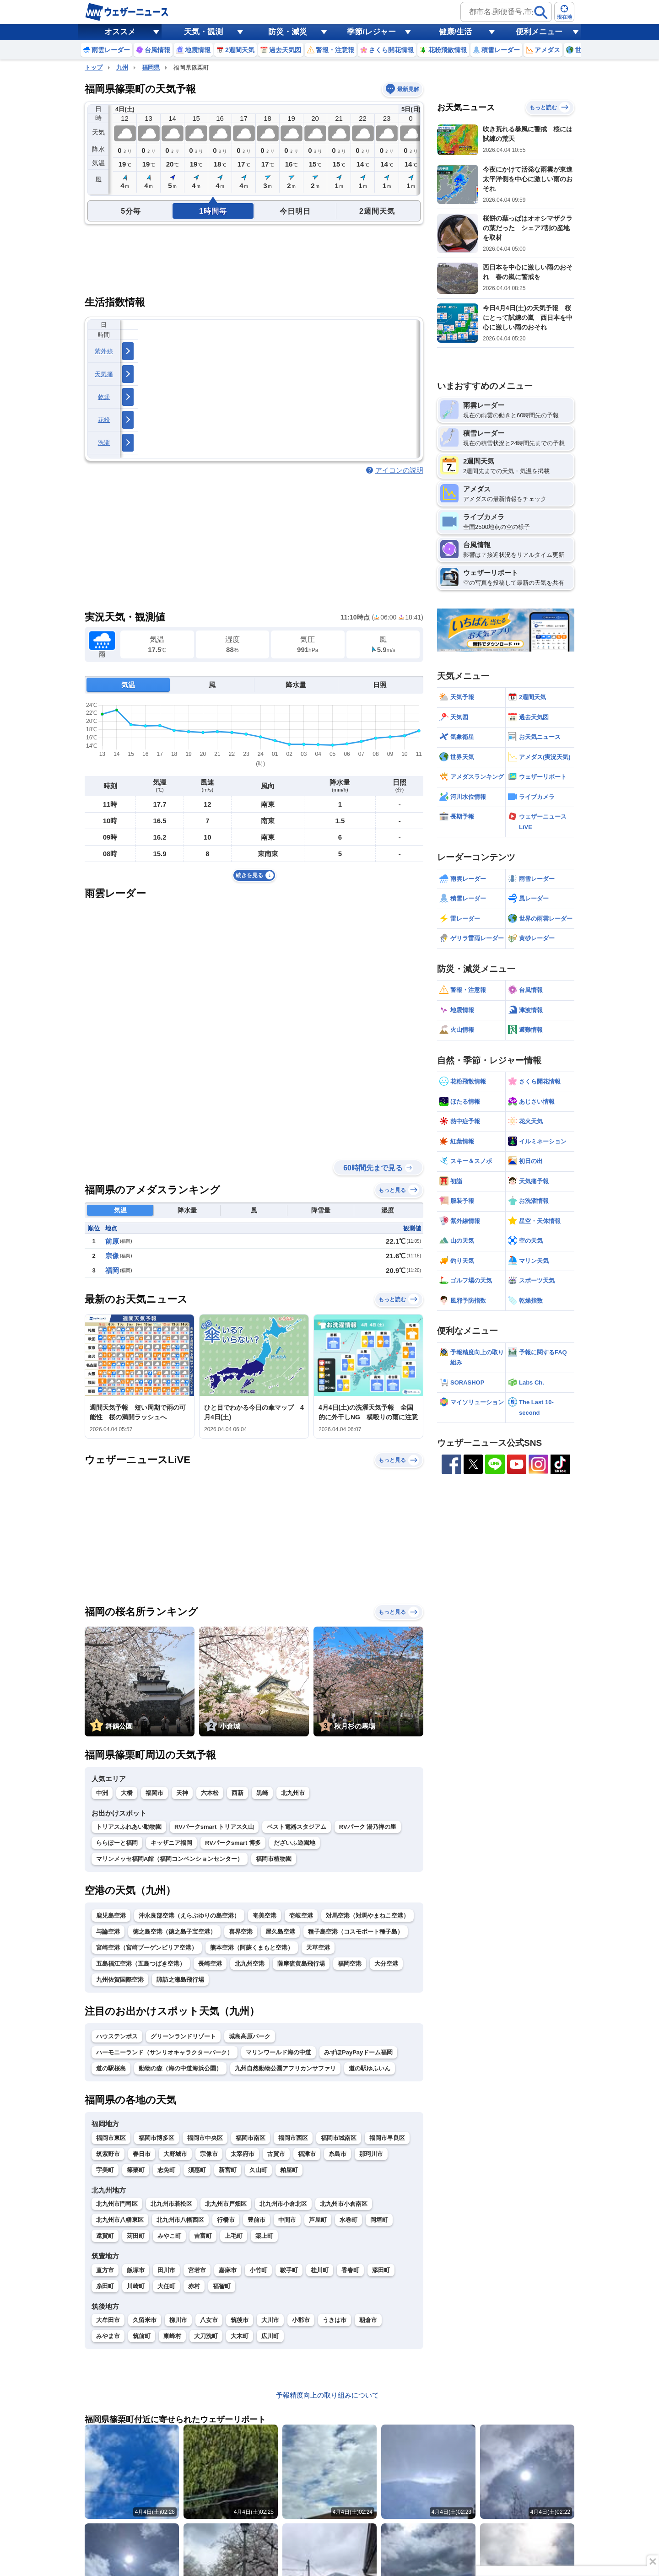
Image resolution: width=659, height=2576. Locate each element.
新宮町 (228, 2169)
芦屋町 (318, 2219)
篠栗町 (136, 2169)
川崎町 (136, 2286)
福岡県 (151, 67)
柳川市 (178, 2320)
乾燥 (104, 397)
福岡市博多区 (156, 2137)
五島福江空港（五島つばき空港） (140, 1963)
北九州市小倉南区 (343, 2203)
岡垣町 (379, 2219)
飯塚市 (136, 2270)
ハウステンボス (117, 2036)
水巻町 (348, 2219)
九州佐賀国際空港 (120, 1979)
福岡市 (154, 1792)
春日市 (142, 2153)
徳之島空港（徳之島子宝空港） (174, 1931)
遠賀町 (105, 2235)
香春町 (350, 2270)
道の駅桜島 (111, 2068)
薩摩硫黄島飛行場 (301, 1963)
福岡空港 (350, 1963)
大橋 (127, 1792)
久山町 (258, 2169)
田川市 (166, 2270)
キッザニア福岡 (171, 1842)
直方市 (105, 2270)
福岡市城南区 (339, 2137)
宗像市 (209, 2153)
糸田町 (105, 2286)
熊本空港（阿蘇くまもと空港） (251, 1947)
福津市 (307, 2153)
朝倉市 (368, 2320)
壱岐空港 (301, 1915)
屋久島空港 (280, 1931)
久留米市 (145, 2320)
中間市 (287, 2219)
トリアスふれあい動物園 (129, 1826)
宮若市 (197, 2270)
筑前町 (142, 2336)
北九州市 (293, 1792)
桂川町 (320, 2270)
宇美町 (105, 2169)
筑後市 (239, 2320)
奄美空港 (264, 1915)
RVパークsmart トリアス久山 (214, 1826)
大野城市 (175, 2153)
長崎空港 (210, 1963)
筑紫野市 (108, 2153)
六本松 (210, 1792)
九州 (122, 67)
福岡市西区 (293, 2137)
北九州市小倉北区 (283, 2203)
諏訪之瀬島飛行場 (180, 1979)
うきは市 (334, 2320)
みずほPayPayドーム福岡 (358, 2052)
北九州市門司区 (117, 2203)
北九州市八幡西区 (180, 2219)
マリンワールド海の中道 (278, 2052)
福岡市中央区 (205, 2137)
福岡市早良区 (387, 2137)
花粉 (104, 420)
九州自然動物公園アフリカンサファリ (285, 2068)
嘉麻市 (228, 2270)
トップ (94, 67)
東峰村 (172, 2336)
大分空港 (386, 1963)
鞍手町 (289, 2270)
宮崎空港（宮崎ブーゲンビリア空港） (146, 1947)
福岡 (112, 1270)
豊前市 (256, 2219)
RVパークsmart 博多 (233, 1842)
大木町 (239, 2336)
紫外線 (104, 351)
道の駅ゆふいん (369, 2068)
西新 (237, 1792)
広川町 (270, 2336)
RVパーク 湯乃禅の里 (367, 1826)
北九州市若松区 (171, 2203)
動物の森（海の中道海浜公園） (180, 2068)
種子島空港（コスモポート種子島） (355, 1931)
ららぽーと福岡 (117, 1842)
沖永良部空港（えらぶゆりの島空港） (189, 1915)
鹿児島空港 (111, 1915)
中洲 (102, 1792)
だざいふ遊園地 (294, 1842)
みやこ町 (169, 2235)
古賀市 (276, 2153)
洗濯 (104, 443)
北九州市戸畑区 (226, 2203)
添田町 (381, 2270)
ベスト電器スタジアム (296, 1826)
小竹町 (258, 2270)
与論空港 (108, 1931)
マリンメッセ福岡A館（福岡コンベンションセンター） (169, 1858)
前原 (112, 1241)
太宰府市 (242, 2153)
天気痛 (104, 374)
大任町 (166, 2286)
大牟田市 (108, 2320)
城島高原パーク (249, 2036)
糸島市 (337, 2153)
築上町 (264, 2235)
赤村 (194, 2286)
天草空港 (318, 1947)
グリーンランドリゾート (183, 2036)
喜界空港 (241, 1931)
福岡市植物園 (274, 1858)
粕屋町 (289, 2169)
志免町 (166, 2169)
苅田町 (136, 2235)
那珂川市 (371, 2153)
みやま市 (108, 2336)
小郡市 (301, 2320)
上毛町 (234, 2235)
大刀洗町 (206, 2336)
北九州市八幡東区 (120, 2219)
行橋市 (226, 2219)
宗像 (112, 1255)
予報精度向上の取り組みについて (327, 2395)
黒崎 (262, 1792)
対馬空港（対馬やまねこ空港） (367, 1915)
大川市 (270, 2320)
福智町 (222, 2286)
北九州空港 (250, 1963)
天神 (182, 1792)
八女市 (209, 2320)
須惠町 (197, 2169)
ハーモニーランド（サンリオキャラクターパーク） (164, 2052)
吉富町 (203, 2235)
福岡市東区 (111, 2137)
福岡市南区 (250, 2137)
